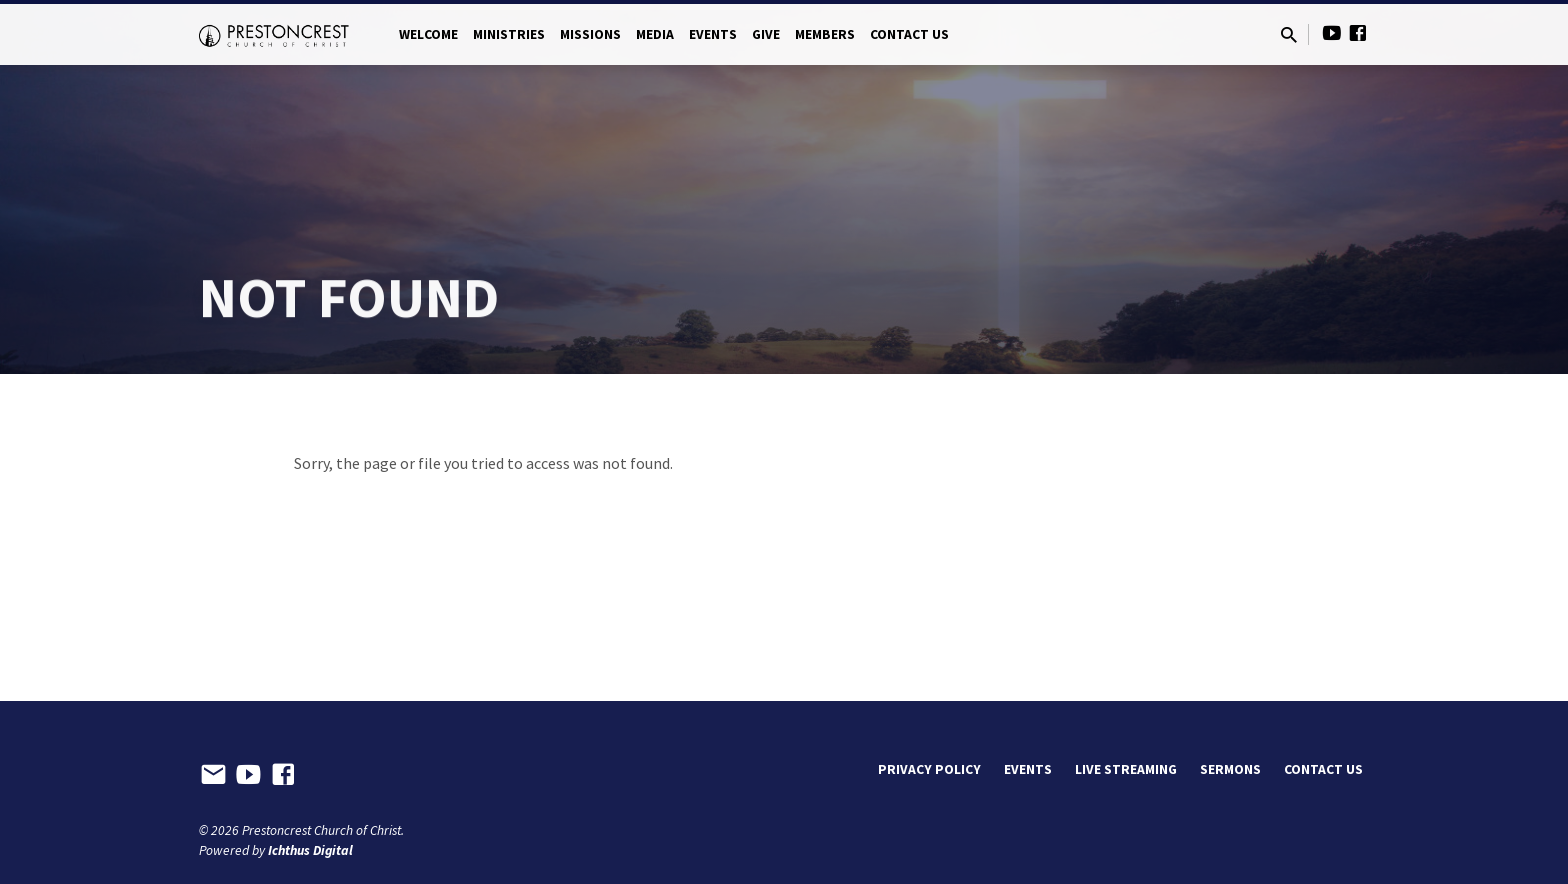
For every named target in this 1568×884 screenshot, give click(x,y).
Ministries (509, 34)
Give (766, 34)
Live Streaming (1126, 769)
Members (825, 34)
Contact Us (909, 34)
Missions (590, 34)
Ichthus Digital (310, 850)
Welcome (428, 34)
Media (655, 34)
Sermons (1230, 769)
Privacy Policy (929, 769)
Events (713, 34)
